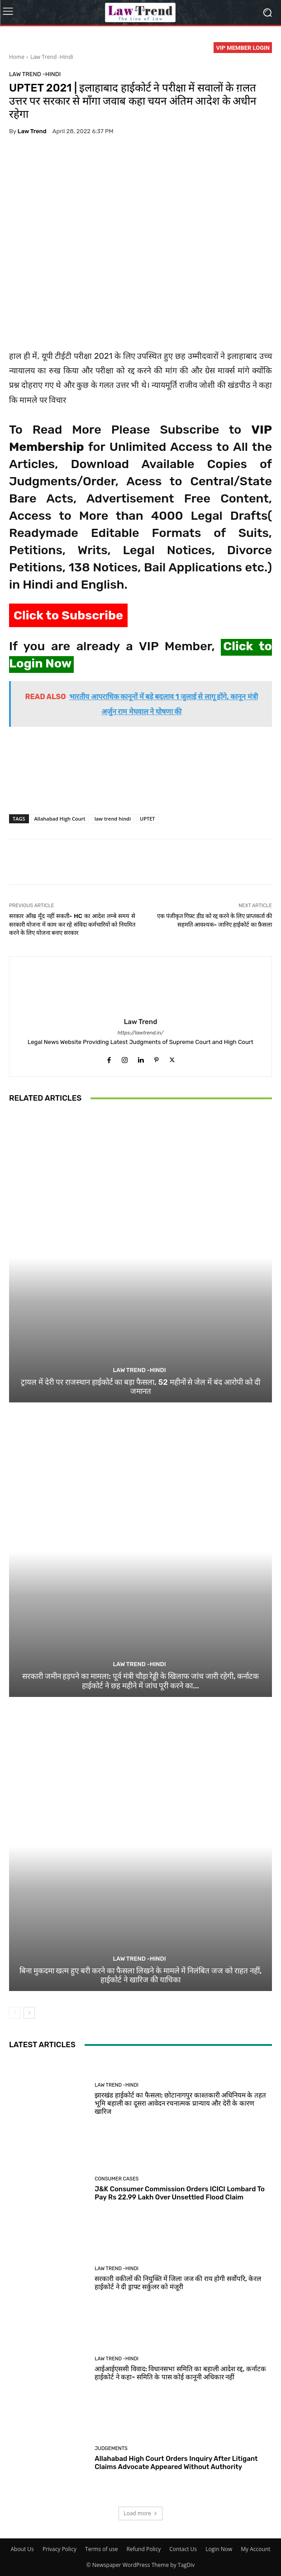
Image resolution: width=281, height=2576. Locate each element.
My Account (255, 2549)
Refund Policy (144, 2549)
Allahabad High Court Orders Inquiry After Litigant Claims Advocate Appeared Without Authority (176, 2463)
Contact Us (183, 2549)
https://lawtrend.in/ (141, 1032)
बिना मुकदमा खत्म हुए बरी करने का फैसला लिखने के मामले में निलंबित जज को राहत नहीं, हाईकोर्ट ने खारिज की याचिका (140, 1975)
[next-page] (29, 2013)
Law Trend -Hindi (51, 57)
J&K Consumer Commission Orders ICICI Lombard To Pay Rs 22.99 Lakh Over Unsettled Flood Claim (180, 2193)
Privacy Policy (59, 2549)
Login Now (218, 2549)
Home (16, 57)
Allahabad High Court (60, 818)
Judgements (111, 2448)
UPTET (147, 818)
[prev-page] (14, 2013)
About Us (21, 2549)
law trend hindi (113, 818)
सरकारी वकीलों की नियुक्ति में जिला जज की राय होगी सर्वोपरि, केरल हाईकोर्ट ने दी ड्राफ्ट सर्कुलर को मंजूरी (178, 2283)
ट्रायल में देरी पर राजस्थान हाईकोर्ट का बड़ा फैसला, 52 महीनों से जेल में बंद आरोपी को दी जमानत (140, 1386)
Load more (140, 2513)
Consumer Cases (116, 2178)
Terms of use (101, 2549)
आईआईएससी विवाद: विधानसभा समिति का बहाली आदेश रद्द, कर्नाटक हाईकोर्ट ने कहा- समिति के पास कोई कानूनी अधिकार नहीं (180, 2372)
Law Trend (32, 131)
